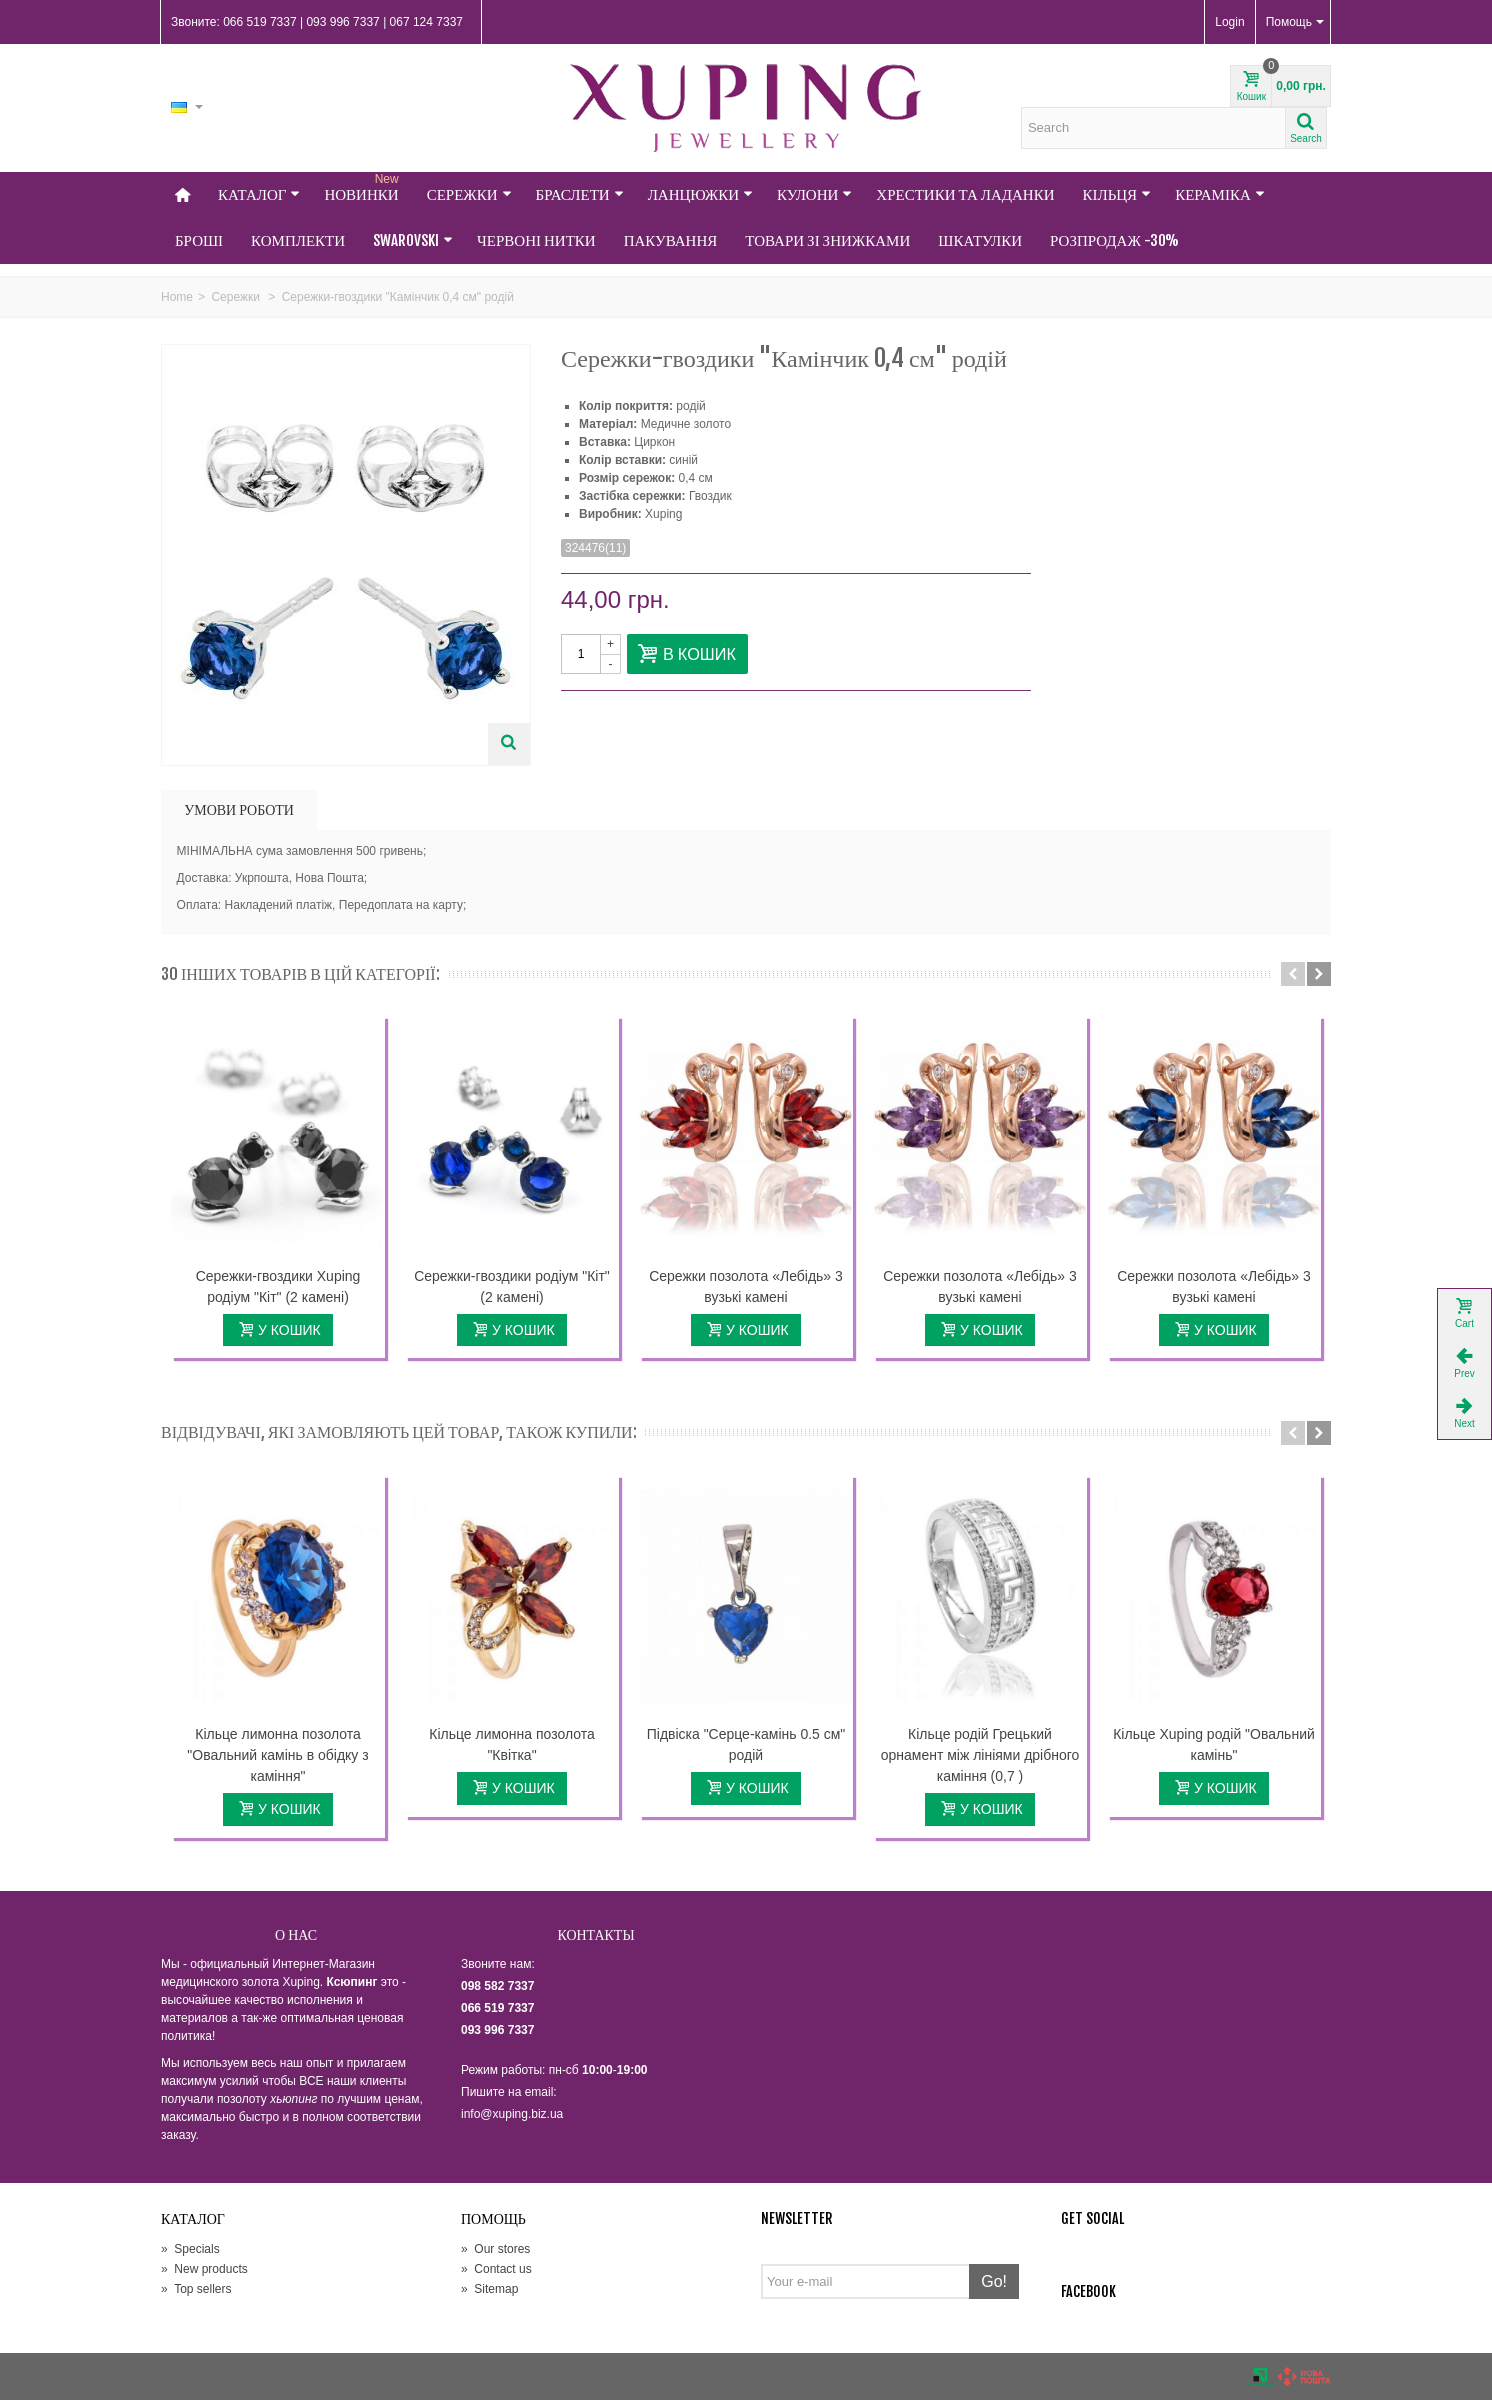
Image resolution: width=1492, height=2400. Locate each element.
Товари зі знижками (827, 240)
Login (1229, 22)
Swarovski (413, 240)
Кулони (814, 194)
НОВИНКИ (363, 188)
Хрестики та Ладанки (965, 194)
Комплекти (298, 240)
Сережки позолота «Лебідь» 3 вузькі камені (746, 1286)
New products (204, 2269)
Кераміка (1220, 194)
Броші (199, 240)
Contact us (496, 2269)
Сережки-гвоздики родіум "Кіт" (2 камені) (512, 1286)
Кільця (1117, 194)
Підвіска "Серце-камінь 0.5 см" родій (746, 1744)
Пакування (671, 240)
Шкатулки (980, 240)
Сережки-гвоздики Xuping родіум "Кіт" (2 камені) (278, 1286)
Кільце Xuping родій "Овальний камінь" (1214, 1744)
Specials (190, 2249)
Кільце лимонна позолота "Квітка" (511, 1744)
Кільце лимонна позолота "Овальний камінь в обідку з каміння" (277, 1755)
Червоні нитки (536, 240)
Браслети (580, 194)
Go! (994, 2281)
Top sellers (196, 2289)
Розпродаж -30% (1114, 240)
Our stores (495, 2249)
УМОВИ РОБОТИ (239, 809)
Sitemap (489, 2289)
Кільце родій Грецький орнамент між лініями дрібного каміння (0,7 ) (980, 1755)
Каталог (259, 194)
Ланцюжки (700, 194)
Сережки (469, 194)
